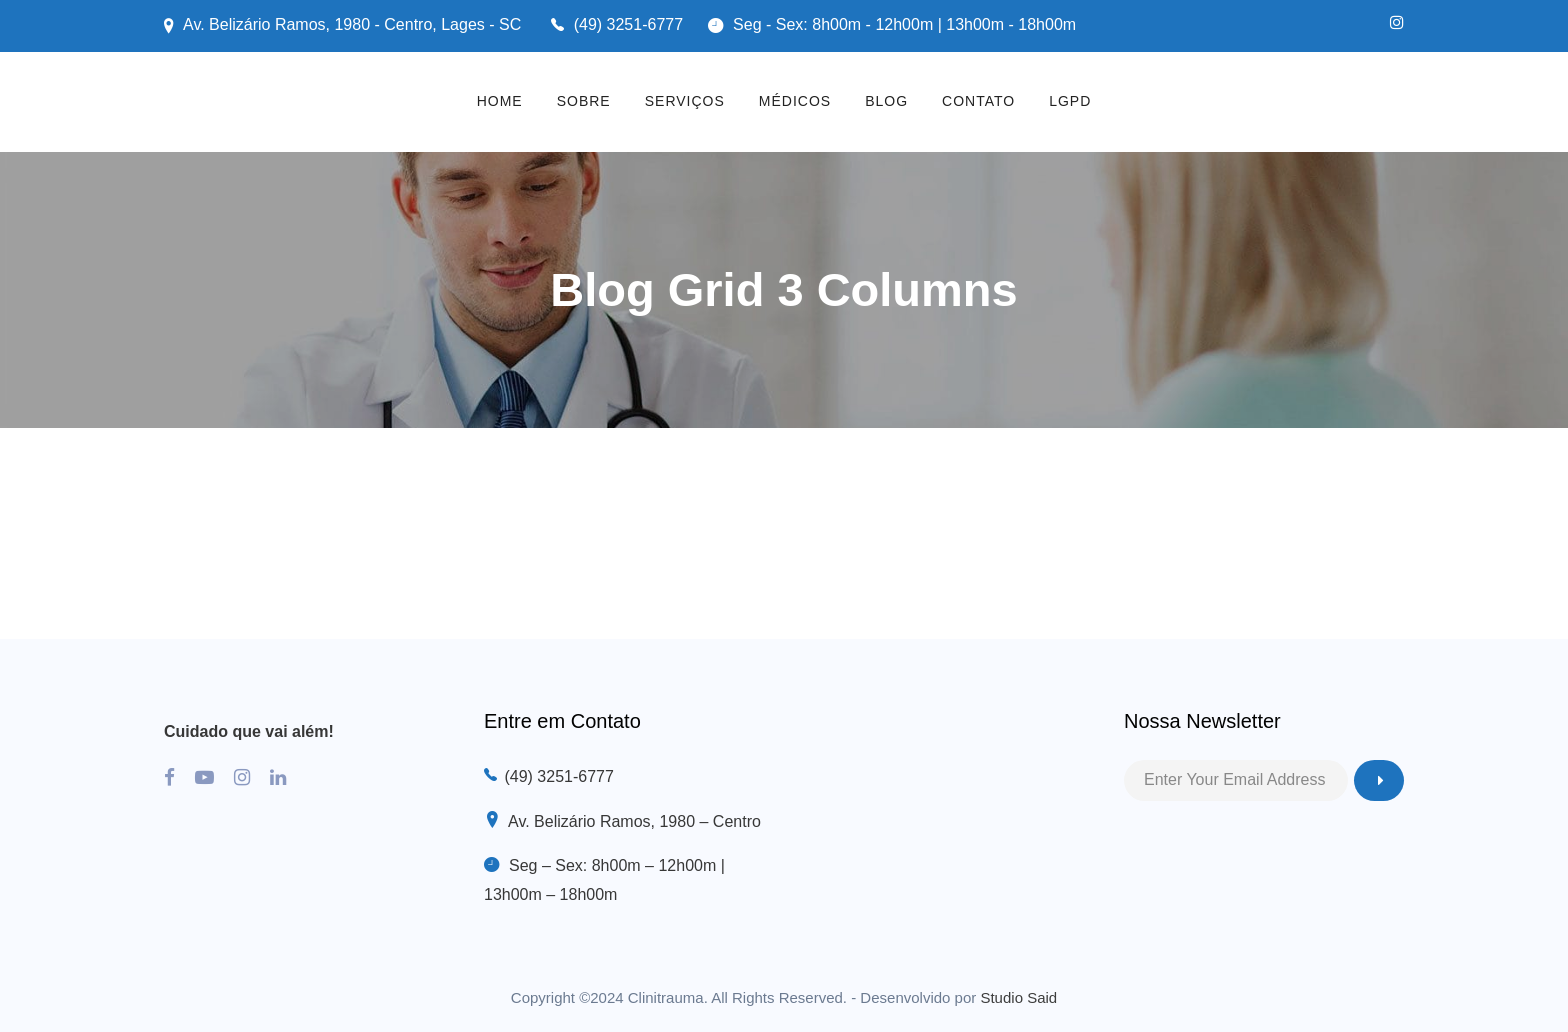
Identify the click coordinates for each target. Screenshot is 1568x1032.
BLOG (886, 101)
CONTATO (978, 101)
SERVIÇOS (685, 101)
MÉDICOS (795, 101)
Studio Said (1018, 997)
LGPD (1070, 101)
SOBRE (584, 101)
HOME (500, 101)
